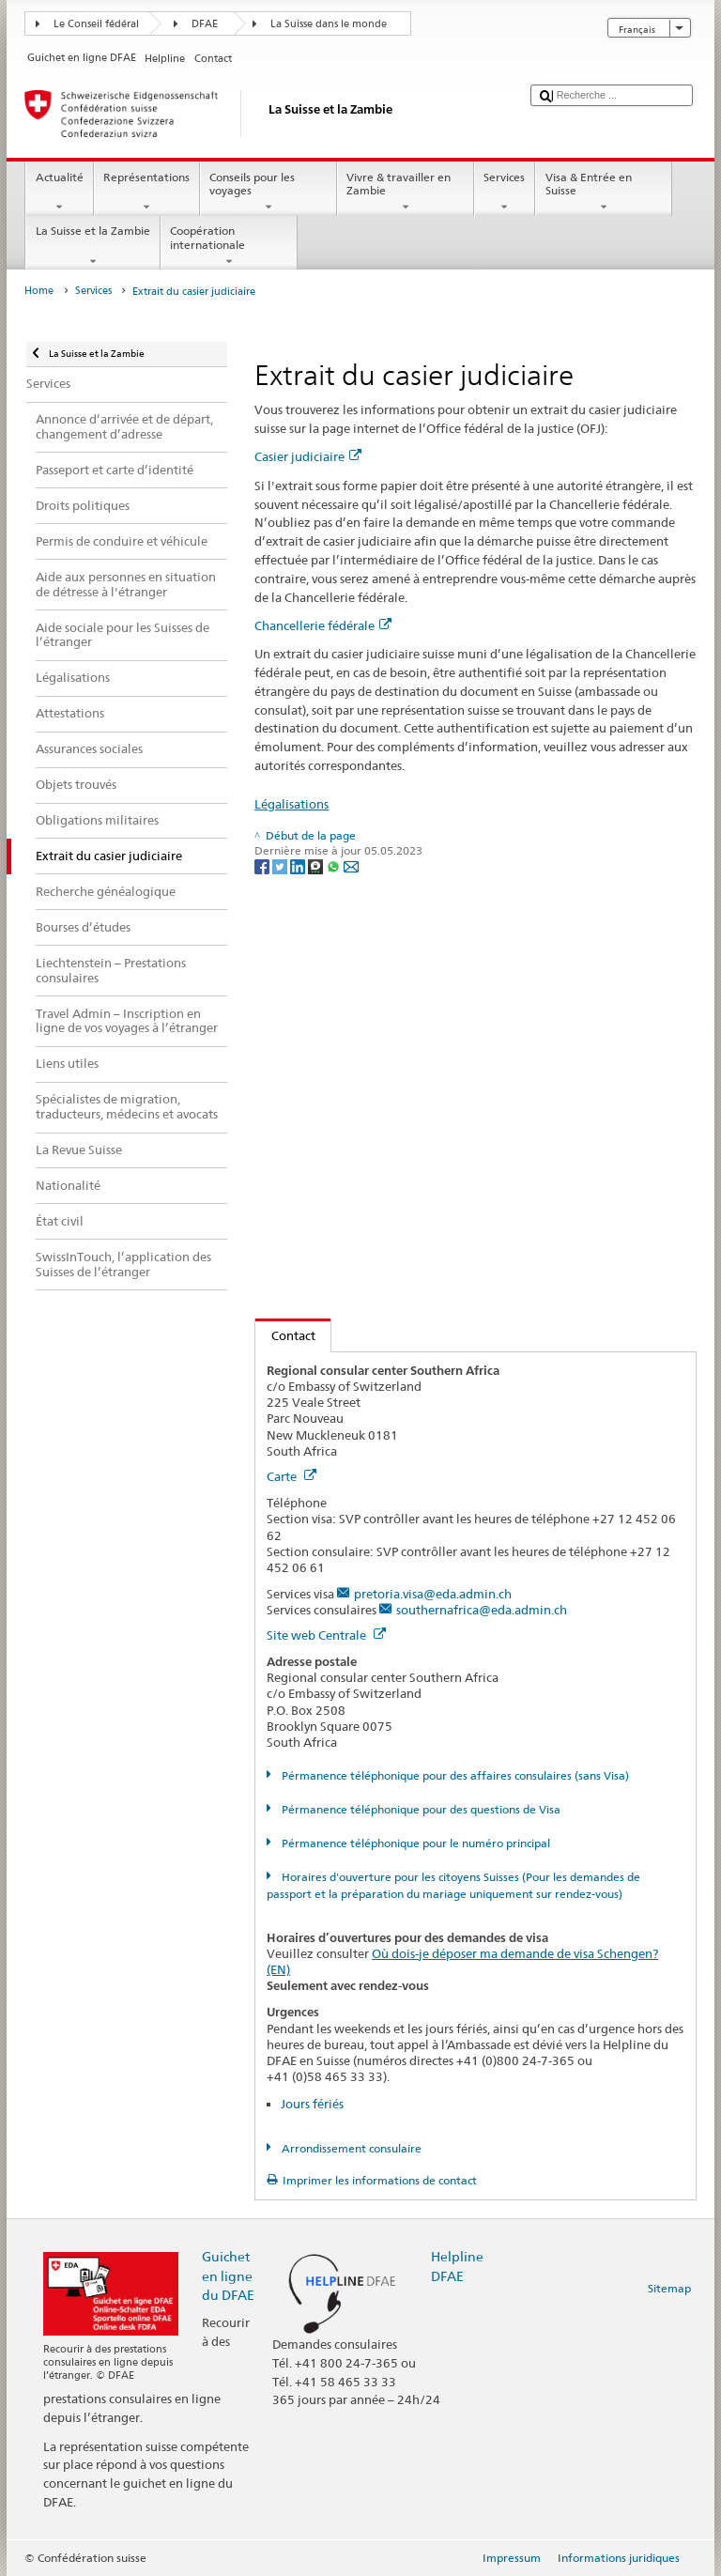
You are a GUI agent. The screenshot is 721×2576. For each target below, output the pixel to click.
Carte (291, 1476)
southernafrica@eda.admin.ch (481, 1609)
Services (504, 192)
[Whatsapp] (335, 866)
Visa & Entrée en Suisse (603, 192)
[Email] (351, 866)
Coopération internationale (229, 246)
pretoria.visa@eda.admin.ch (433, 1593)
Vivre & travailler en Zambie (405, 192)
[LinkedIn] (299, 866)
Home (39, 291)
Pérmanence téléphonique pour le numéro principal (414, 1843)
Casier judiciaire (307, 456)
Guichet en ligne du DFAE (228, 2275)
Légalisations (291, 803)
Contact (285, 1335)
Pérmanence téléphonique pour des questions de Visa (419, 1809)
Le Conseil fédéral (96, 24)
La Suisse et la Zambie (92, 246)
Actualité (59, 192)
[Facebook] (263, 866)
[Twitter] (281, 866)
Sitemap (669, 2288)
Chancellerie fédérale (322, 625)
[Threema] (317, 866)
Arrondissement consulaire (350, 2148)
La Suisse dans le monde (328, 24)
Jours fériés (312, 2103)
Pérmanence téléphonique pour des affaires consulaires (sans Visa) (454, 1775)
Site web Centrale (326, 1635)
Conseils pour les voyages (268, 192)
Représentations (147, 192)
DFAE (205, 24)
